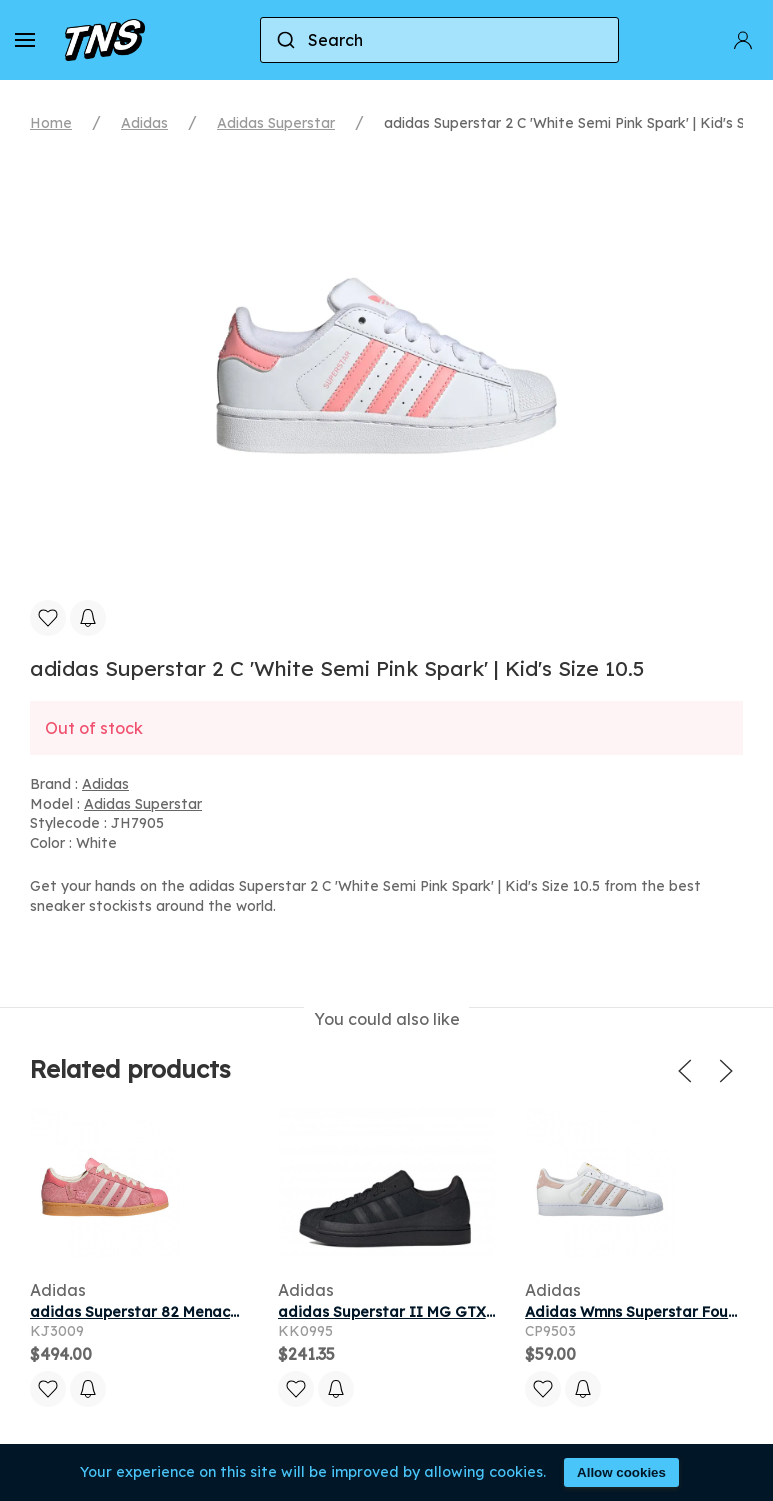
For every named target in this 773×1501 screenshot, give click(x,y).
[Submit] (284, 40)
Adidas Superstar (276, 123)
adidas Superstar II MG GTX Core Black (422, 1312)
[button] (25, 40)
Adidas (144, 123)
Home (51, 123)
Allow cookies (621, 1472)
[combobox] (439, 40)
